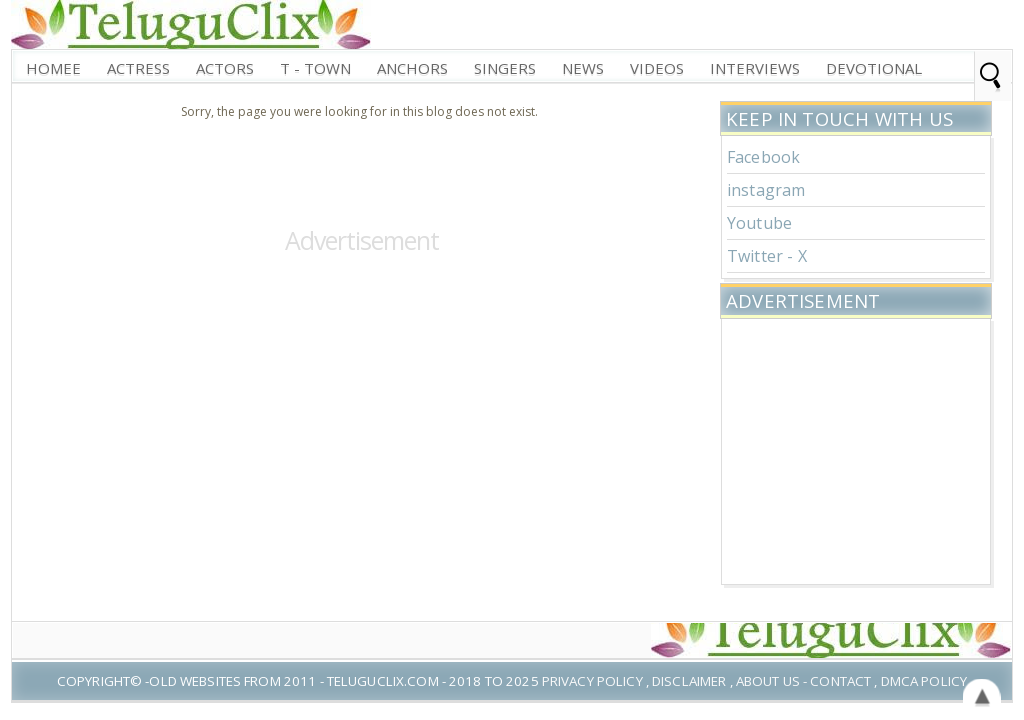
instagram (766, 190)
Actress (138, 68)
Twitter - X (767, 256)
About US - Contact (803, 681)
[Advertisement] (856, 449)
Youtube (759, 223)
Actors (225, 68)
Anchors (412, 68)
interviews (755, 68)
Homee (53, 68)
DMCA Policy (924, 681)
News (583, 68)
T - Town (315, 68)
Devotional (874, 68)
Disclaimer (689, 681)
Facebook (763, 157)
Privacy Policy (592, 681)
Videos (657, 68)
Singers (505, 68)
